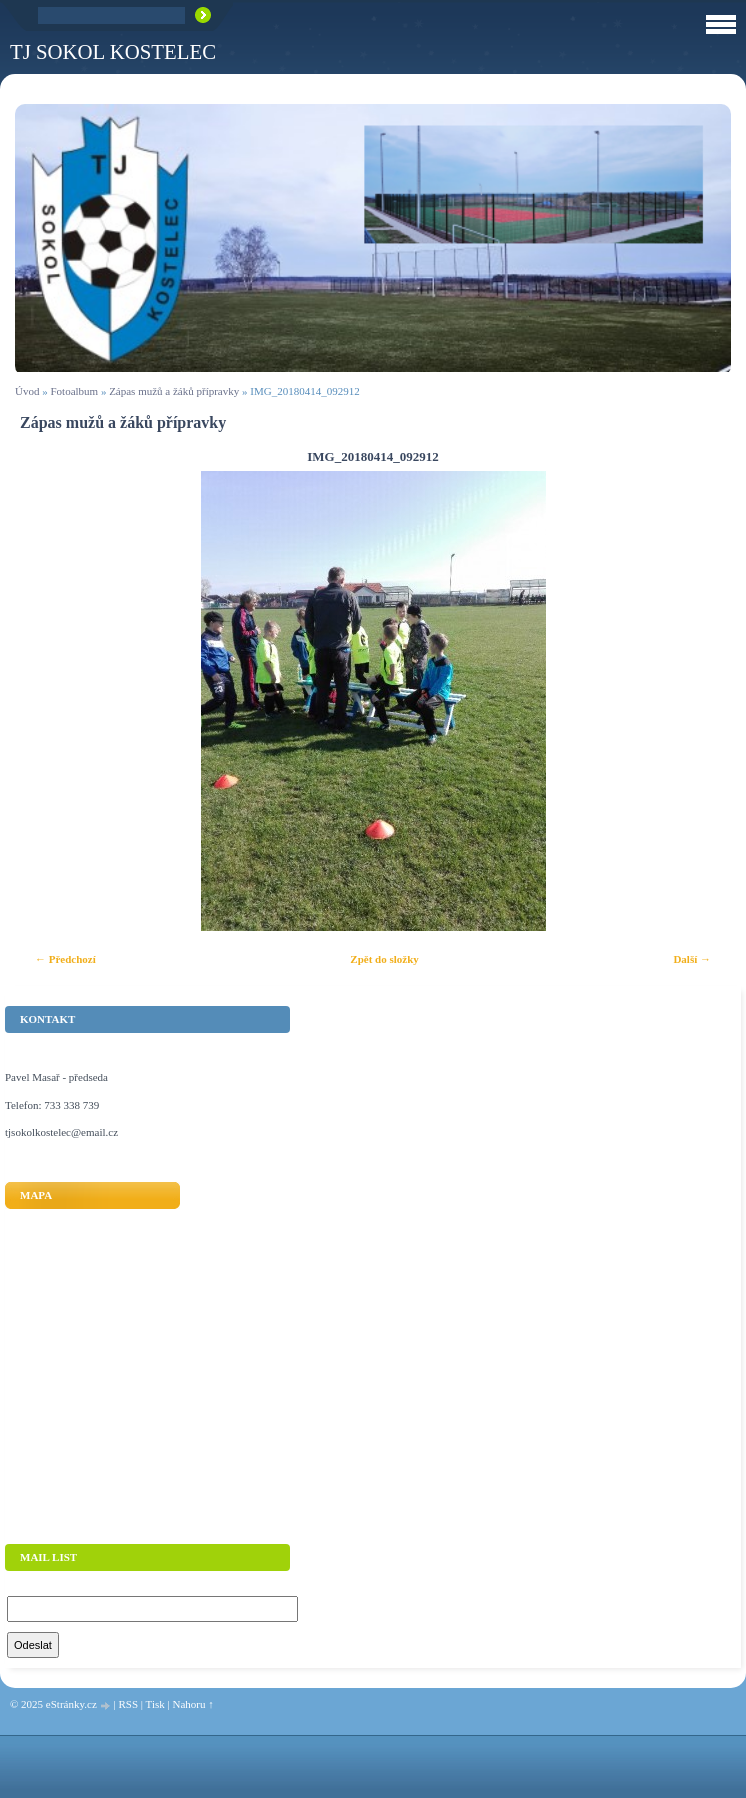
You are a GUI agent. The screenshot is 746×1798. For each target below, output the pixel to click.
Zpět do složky (384, 959)
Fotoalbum (74, 391)
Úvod (27, 391)
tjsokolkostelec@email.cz (61, 1132)
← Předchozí (65, 959)
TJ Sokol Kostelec (113, 51)
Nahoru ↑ (192, 1704)
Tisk (155, 1704)
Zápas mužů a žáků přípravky (174, 391)
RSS (128, 1704)
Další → (692, 959)
